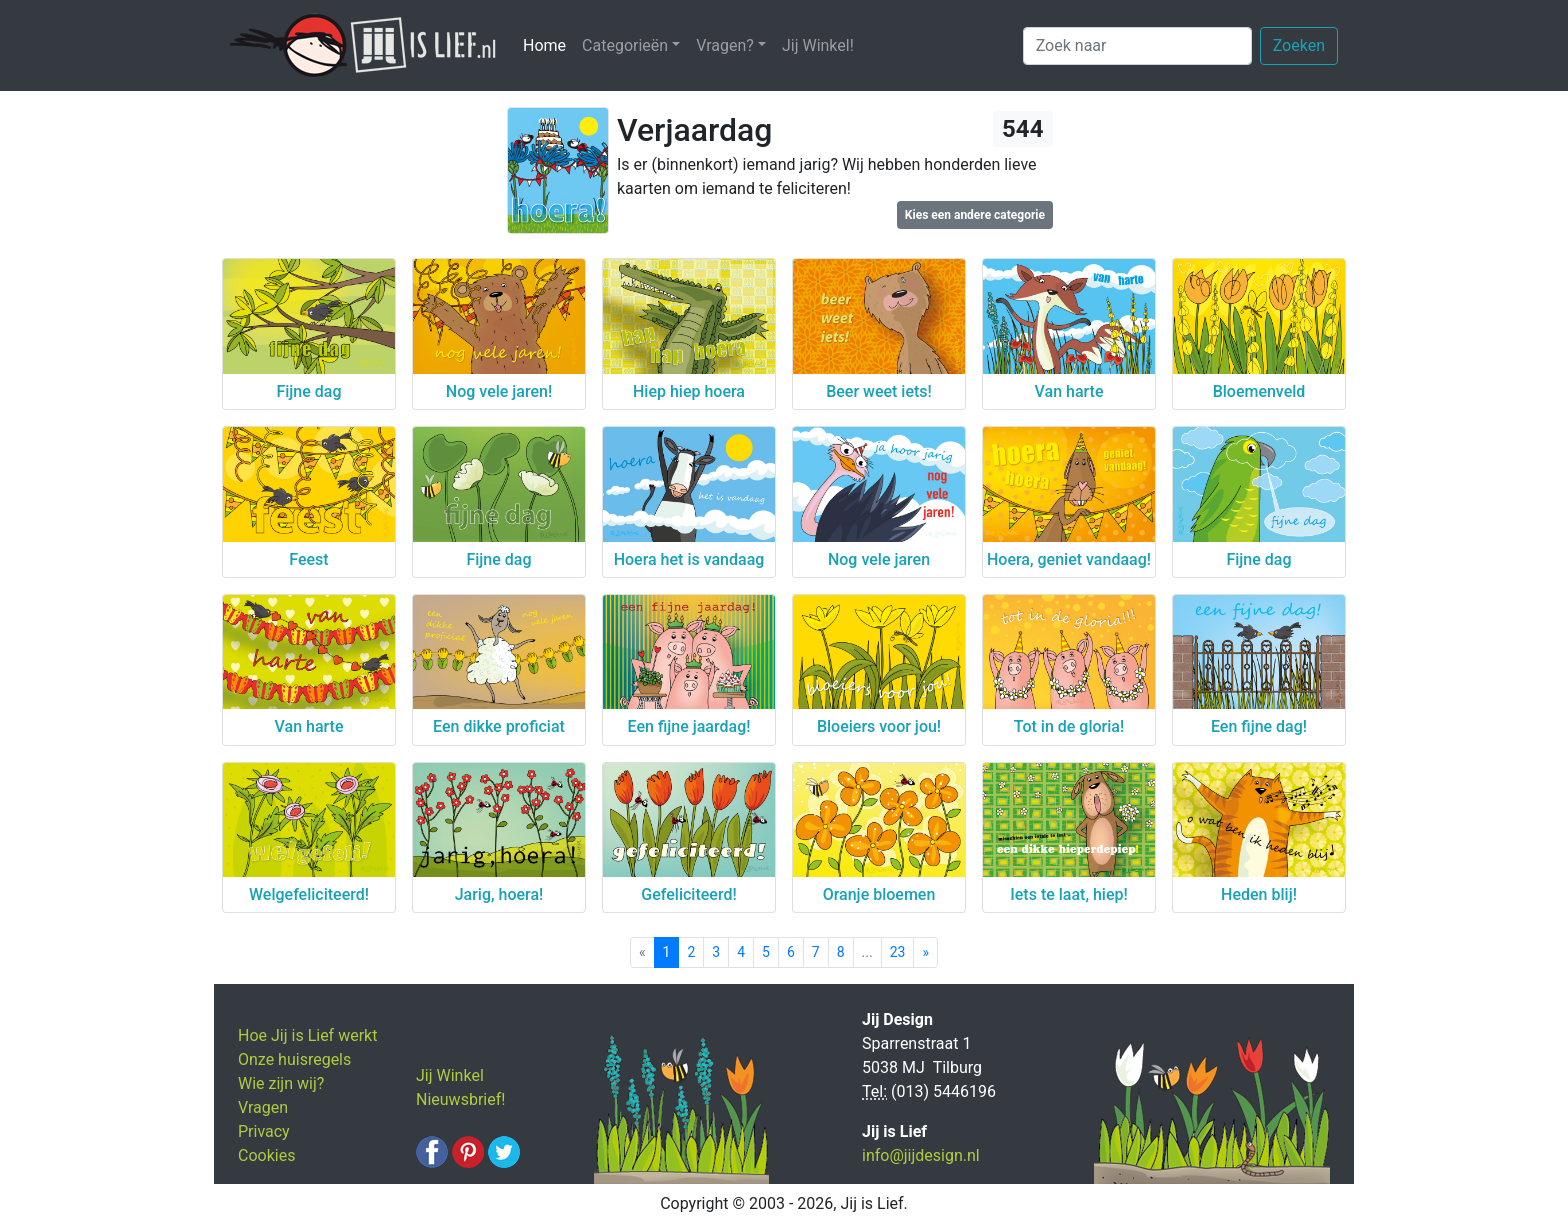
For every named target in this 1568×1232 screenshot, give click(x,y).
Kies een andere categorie (975, 215)
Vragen (263, 1107)
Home (548, 44)
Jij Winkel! (818, 45)
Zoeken (1299, 45)
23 (898, 952)
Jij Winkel (450, 1075)
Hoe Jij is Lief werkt (307, 1035)
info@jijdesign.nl (921, 1155)
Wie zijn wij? (281, 1083)
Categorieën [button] (625, 45)
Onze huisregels (294, 1059)
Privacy (264, 1131)
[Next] (925, 952)
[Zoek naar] (1137, 46)
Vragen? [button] (725, 45)
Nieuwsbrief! (460, 1099)
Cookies (266, 1155)
